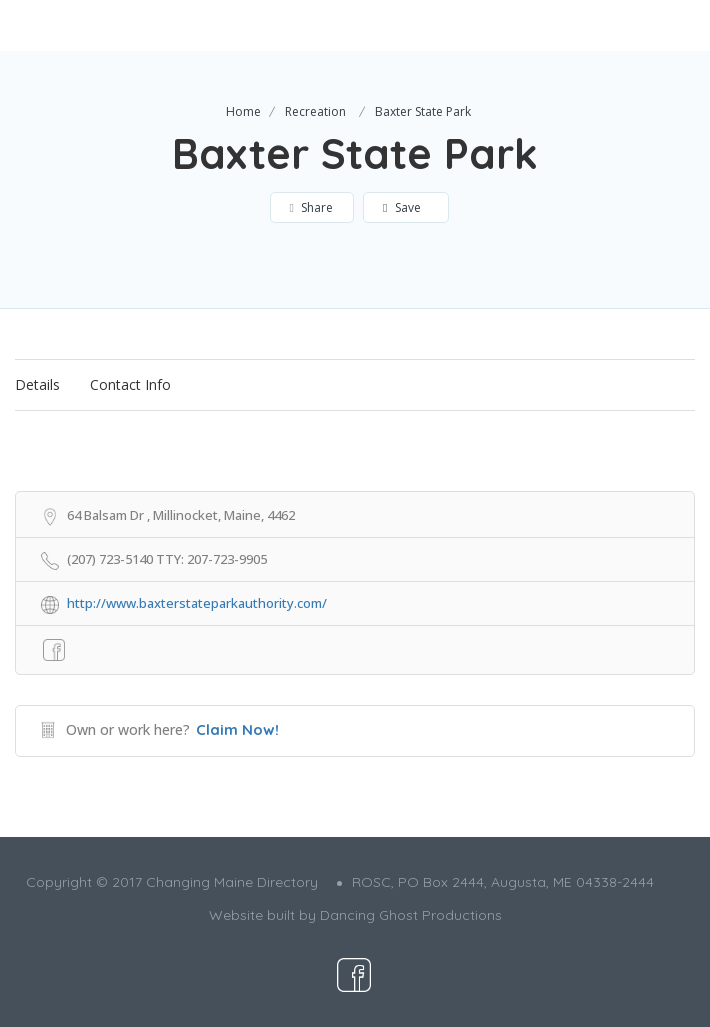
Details (37, 384)
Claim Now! (237, 729)
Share (311, 207)
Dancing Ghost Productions (411, 915)
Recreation (315, 111)
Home (243, 111)
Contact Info (130, 384)
